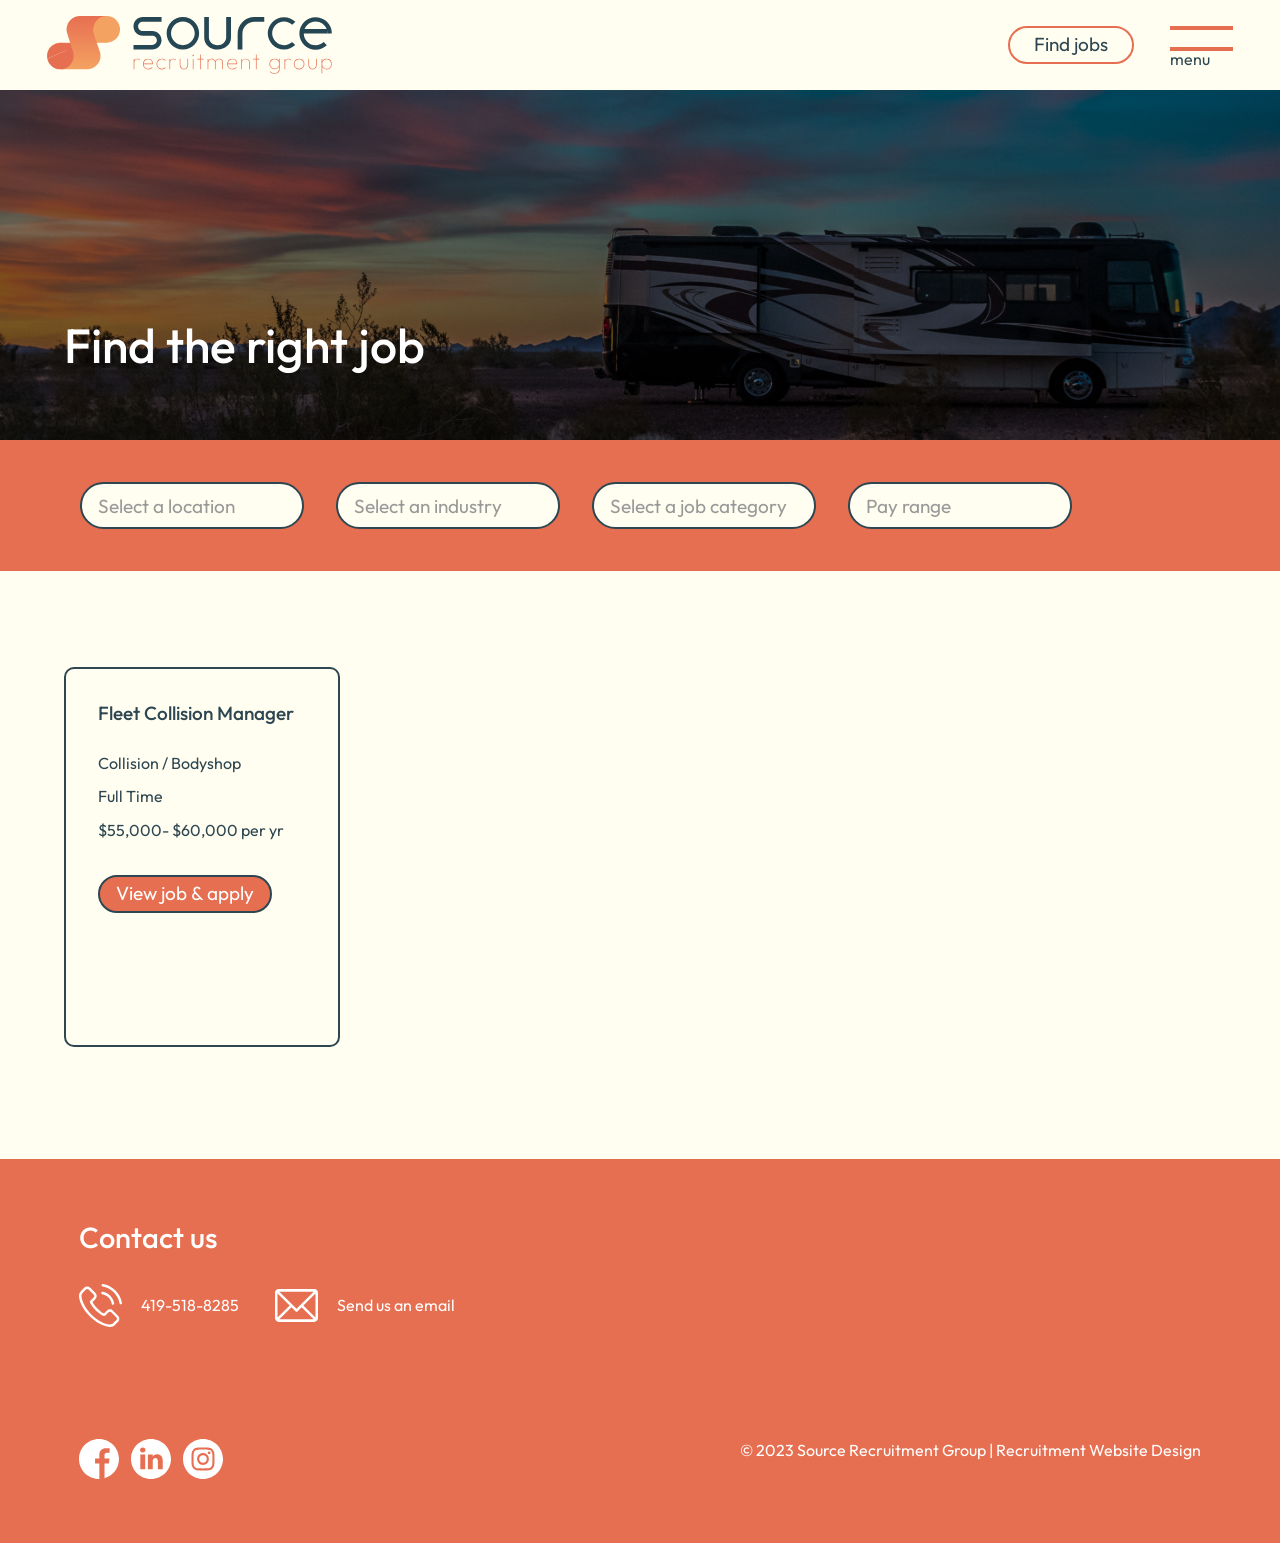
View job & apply (185, 893)
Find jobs (1071, 44)
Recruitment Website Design (1098, 1450)
